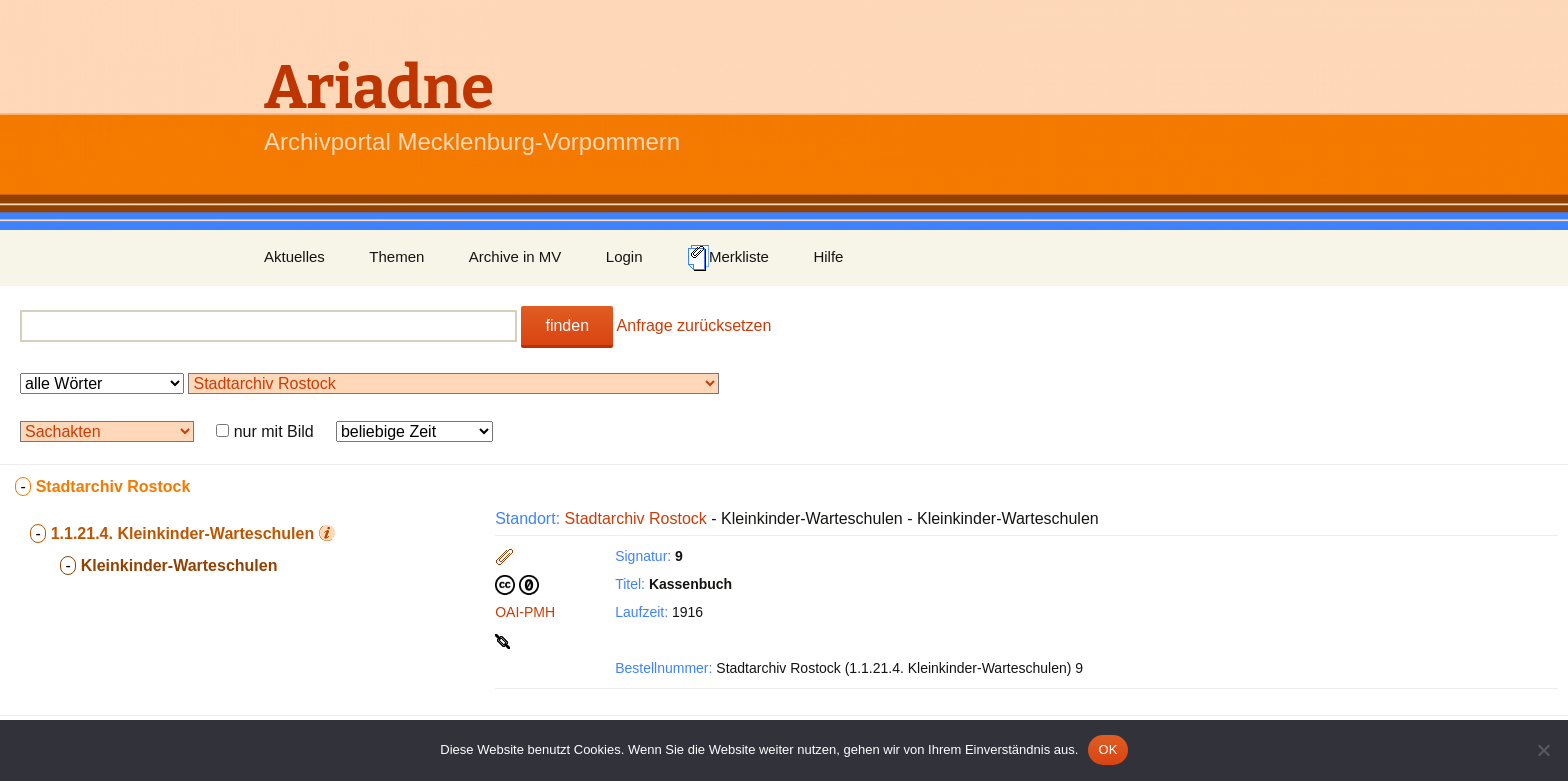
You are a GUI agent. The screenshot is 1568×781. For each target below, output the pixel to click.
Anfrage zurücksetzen (694, 325)
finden (567, 325)
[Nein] (1543, 750)
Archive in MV (515, 256)
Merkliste (728, 258)
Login (624, 256)
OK (1107, 749)
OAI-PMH (525, 612)
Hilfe (828, 256)
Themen (396, 256)
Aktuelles (294, 256)
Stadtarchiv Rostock (636, 518)
